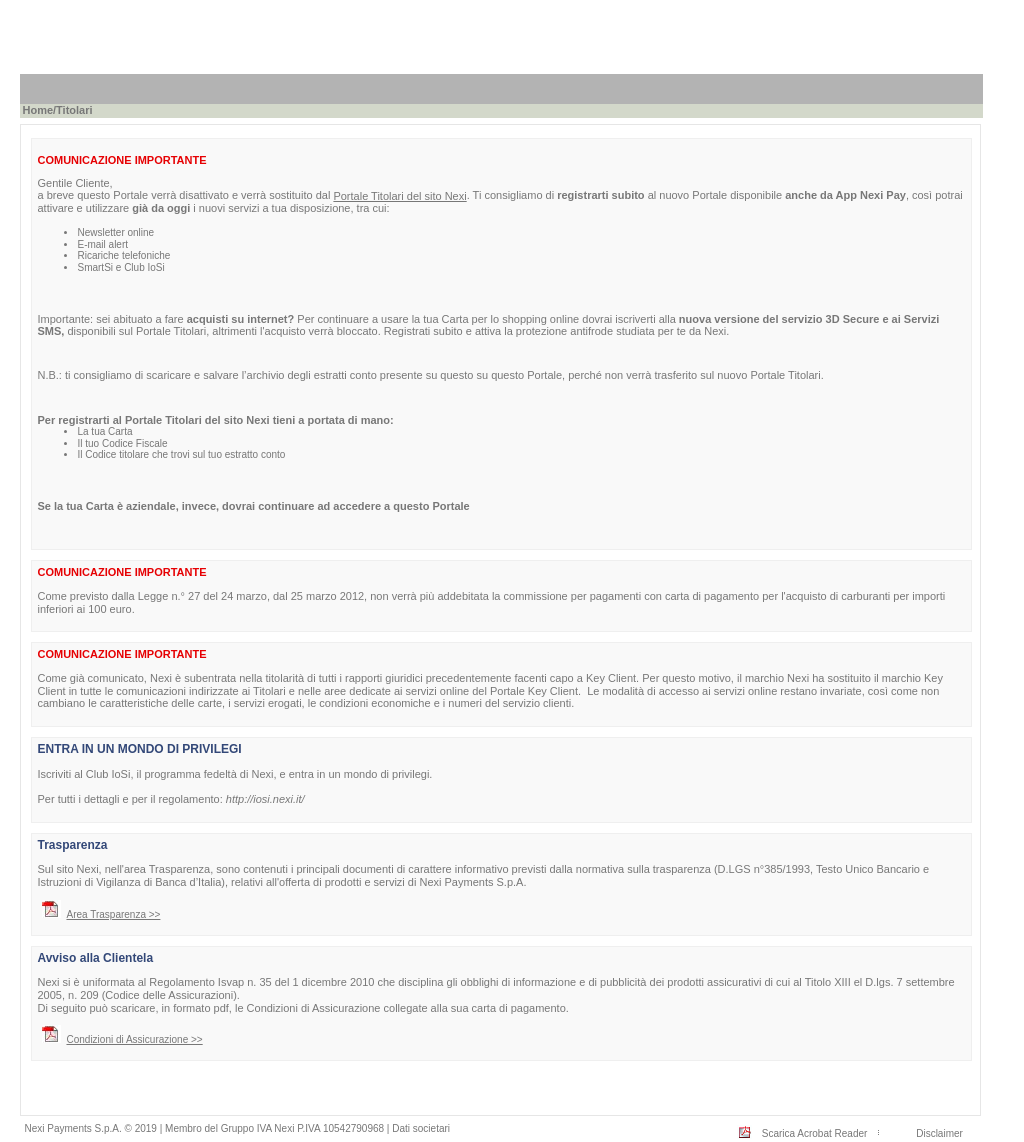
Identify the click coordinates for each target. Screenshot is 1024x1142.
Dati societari (421, 1128)
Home (37, 110)
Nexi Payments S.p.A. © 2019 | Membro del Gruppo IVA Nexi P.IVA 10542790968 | (208, 1128)
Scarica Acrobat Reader (815, 1133)
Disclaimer (939, 1133)
